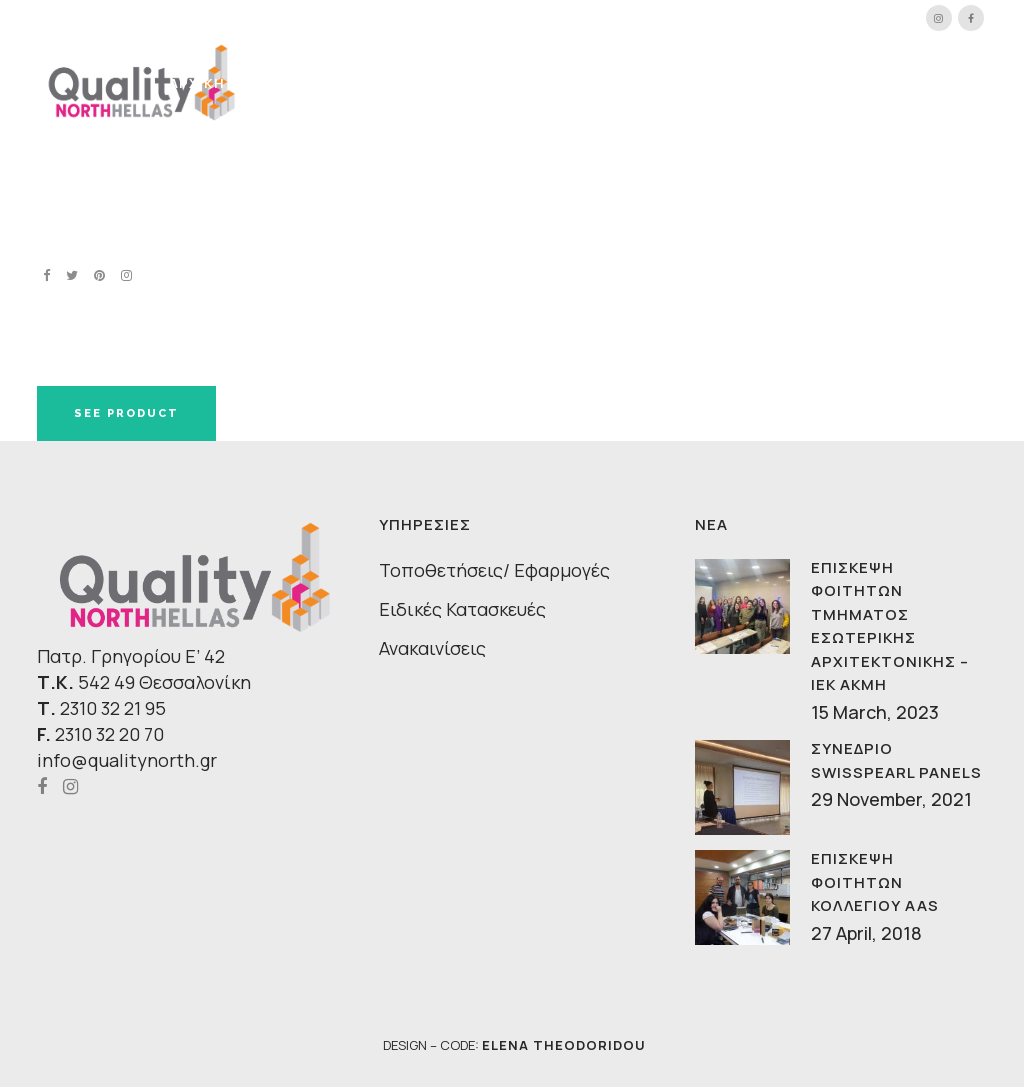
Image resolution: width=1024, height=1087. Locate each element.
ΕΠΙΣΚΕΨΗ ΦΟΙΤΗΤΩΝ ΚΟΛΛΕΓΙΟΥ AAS (875, 882)
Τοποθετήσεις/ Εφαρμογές (494, 570)
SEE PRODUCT (126, 413)
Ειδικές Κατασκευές (462, 609)
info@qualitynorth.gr (127, 760)
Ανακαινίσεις (432, 648)
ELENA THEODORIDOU (564, 1045)
